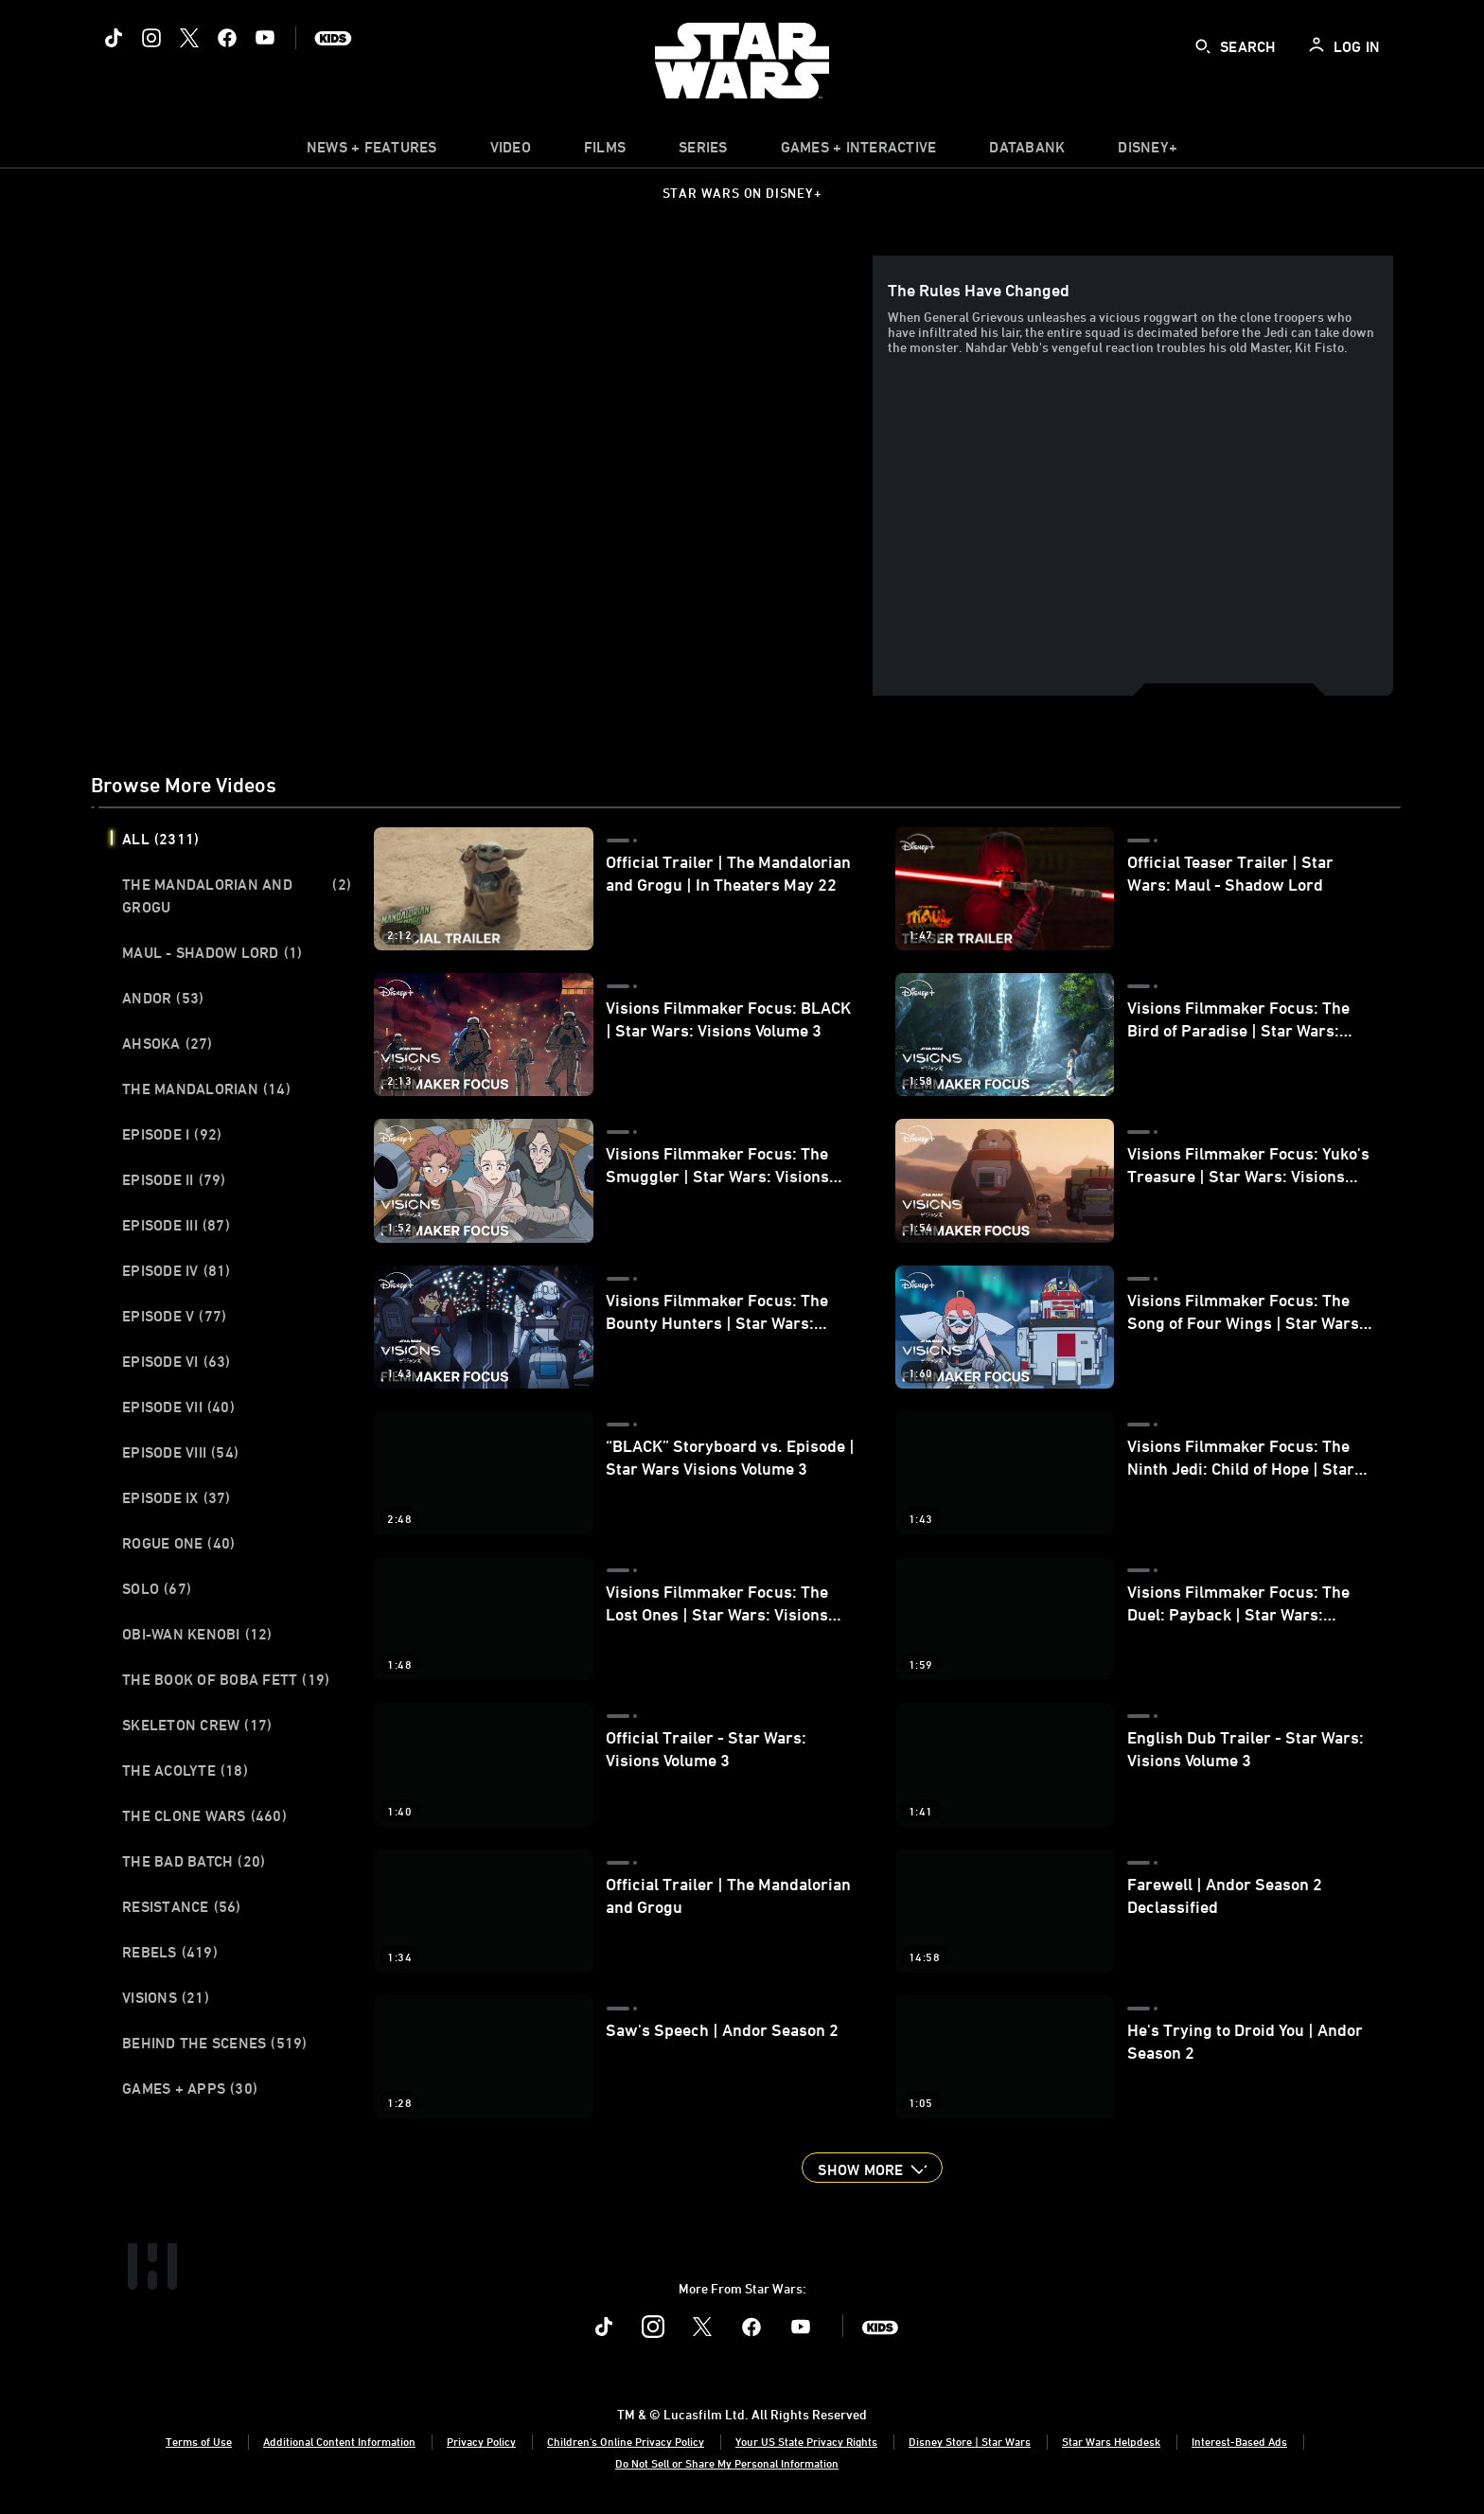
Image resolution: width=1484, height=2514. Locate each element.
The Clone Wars (204, 1815)
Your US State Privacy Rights (806, 2441)
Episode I (171, 1134)
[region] (485, 475)
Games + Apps (189, 2088)
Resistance (181, 1906)
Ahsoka (167, 1043)
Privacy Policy (481, 2441)
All (160, 838)
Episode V (174, 1315)
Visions (165, 1997)
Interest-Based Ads (1239, 2441)
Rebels (170, 1951)
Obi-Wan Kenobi (197, 1633)
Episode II (174, 1179)
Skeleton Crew (197, 1724)
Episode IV (176, 1270)
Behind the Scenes (215, 2042)
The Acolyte (185, 1770)
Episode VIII (180, 1452)
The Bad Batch (193, 1861)
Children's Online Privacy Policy (625, 2441)
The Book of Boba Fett (225, 1679)
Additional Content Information (339, 2441)
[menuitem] (510, 151)
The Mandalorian (206, 1088)
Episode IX (176, 1497)
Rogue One (178, 1542)
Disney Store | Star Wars (970, 2441)
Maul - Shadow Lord (212, 952)
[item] (372, 151)
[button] (872, 2167)
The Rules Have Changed (978, 289)
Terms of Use (199, 2441)
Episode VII (178, 1406)
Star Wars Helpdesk (1111, 2441)
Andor (162, 997)
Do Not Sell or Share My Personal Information (727, 2463)
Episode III (176, 1224)
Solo (156, 1588)
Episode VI (176, 1361)
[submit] (1202, 46)
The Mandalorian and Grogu (236, 895)
